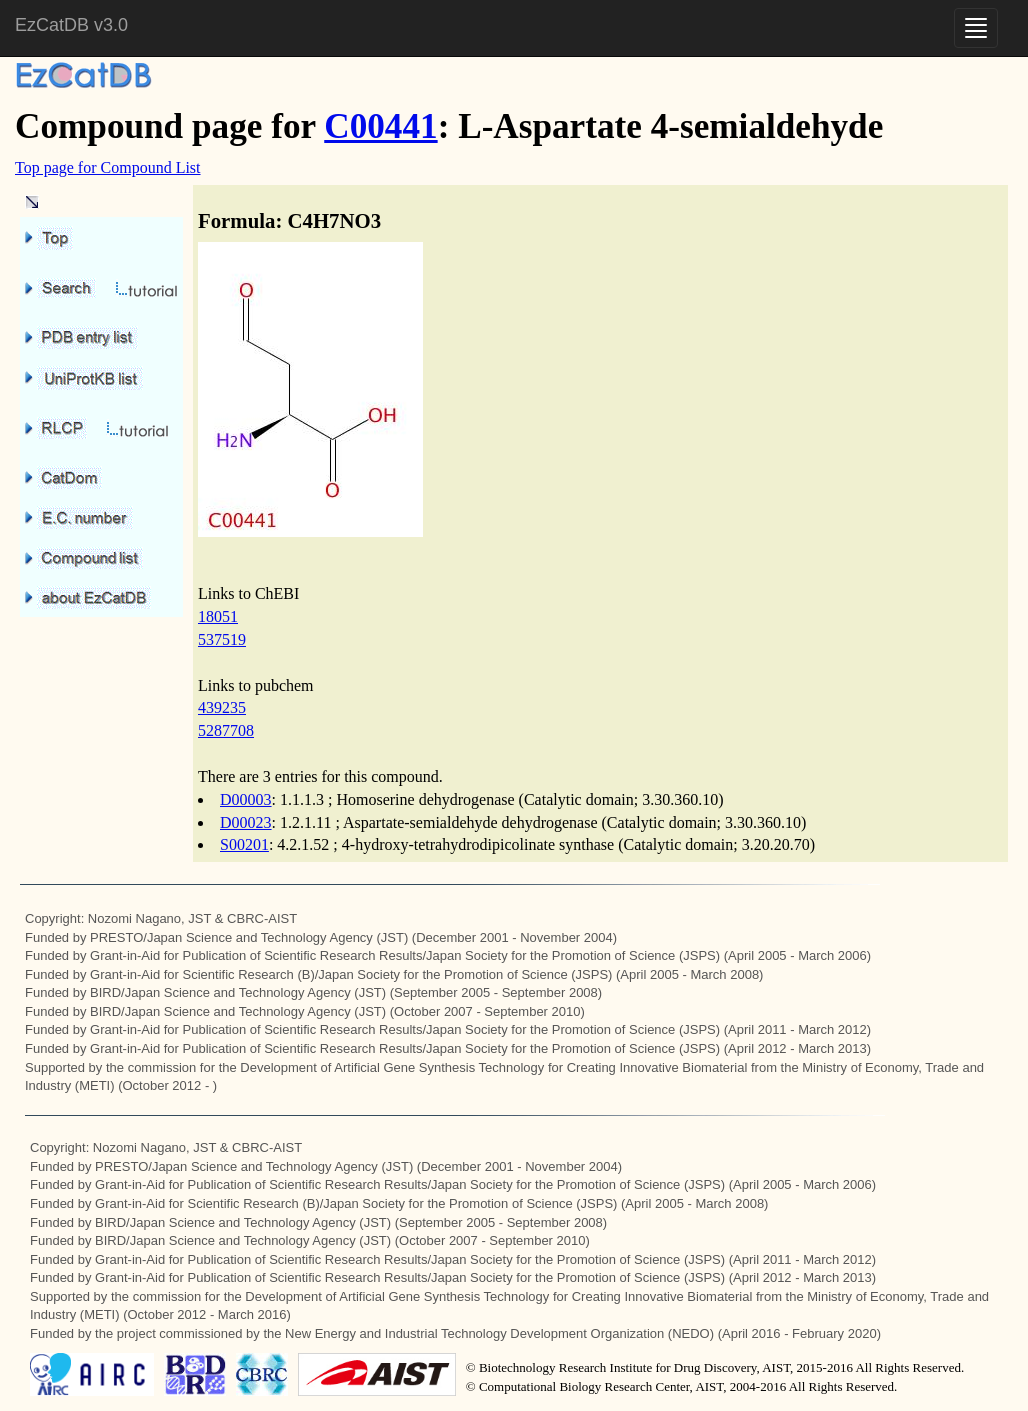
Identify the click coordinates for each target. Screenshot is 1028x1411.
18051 (218, 616)
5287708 (226, 730)
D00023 (246, 822)
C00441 (380, 126)
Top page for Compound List (108, 167)
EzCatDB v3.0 (71, 25)
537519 (222, 639)
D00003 (246, 799)
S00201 (244, 844)
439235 (222, 707)
